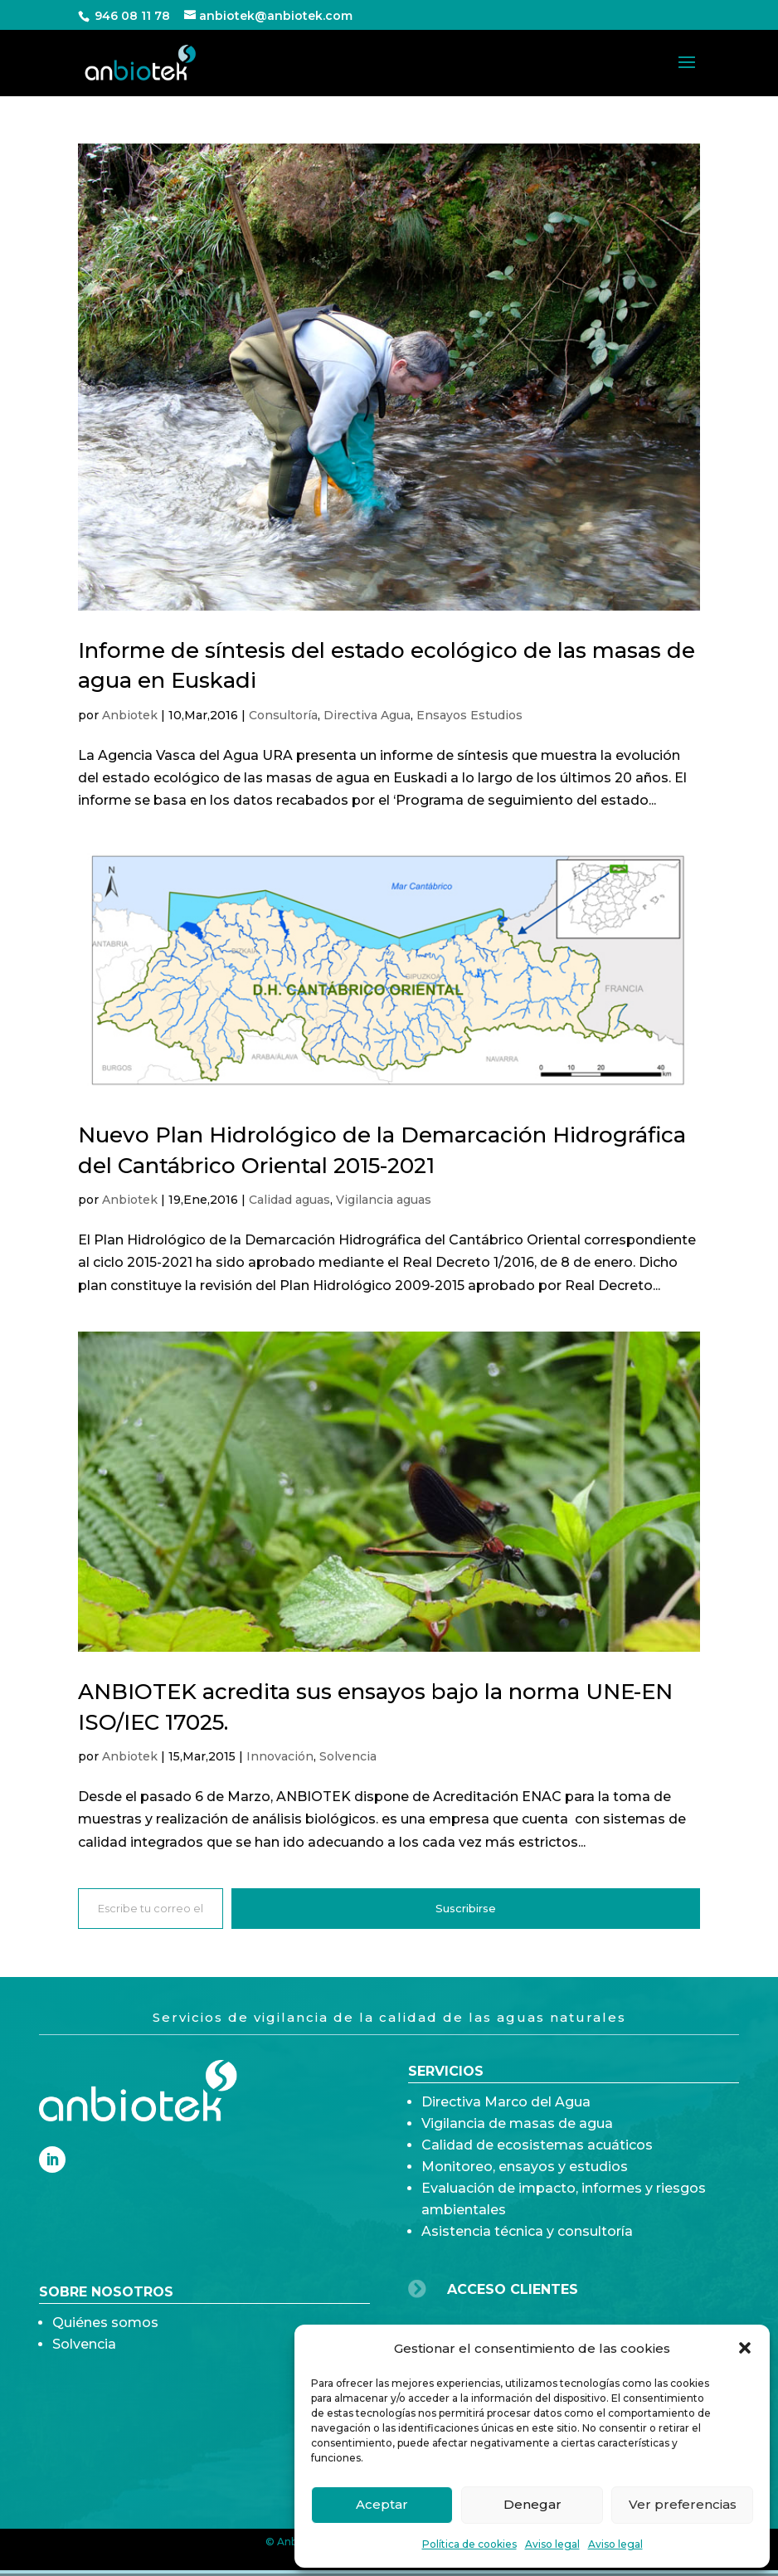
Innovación (280, 1756)
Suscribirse (465, 1908)
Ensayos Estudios (469, 715)
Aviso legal (552, 2544)
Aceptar (382, 2504)
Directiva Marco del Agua (506, 2244)
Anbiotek (130, 715)
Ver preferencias (683, 2504)
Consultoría (283, 715)
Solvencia (348, 1756)
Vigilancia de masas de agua (517, 2266)
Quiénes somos (105, 2371)
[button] (745, 2348)
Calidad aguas (289, 1199)
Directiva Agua (367, 715)
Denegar (532, 2504)
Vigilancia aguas (383, 1199)
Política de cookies (469, 2544)
